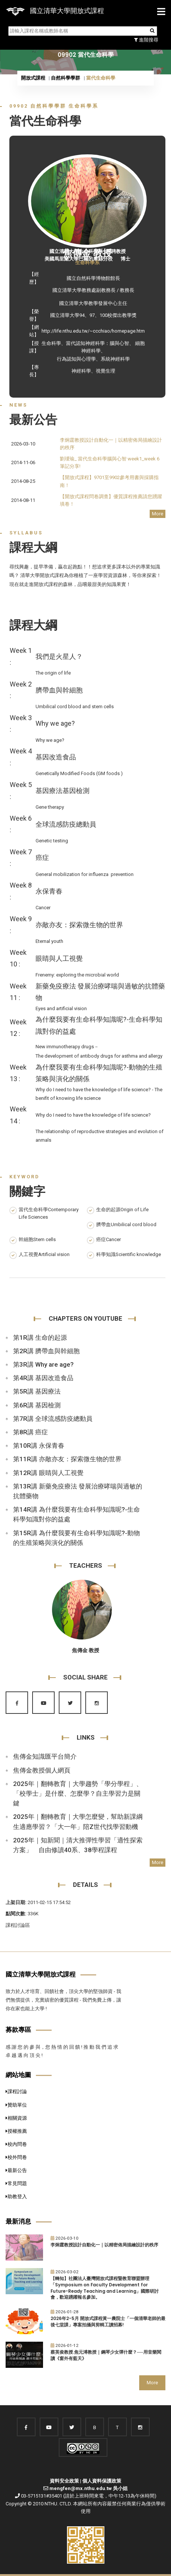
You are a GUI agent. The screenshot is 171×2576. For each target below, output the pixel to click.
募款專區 (18, 2029)
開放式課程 (33, 78)
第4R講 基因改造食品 (43, 1378)
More (157, 513)
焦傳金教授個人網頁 (41, 1770)
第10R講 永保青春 (38, 1445)
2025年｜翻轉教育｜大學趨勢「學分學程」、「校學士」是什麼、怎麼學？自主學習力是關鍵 (78, 1793)
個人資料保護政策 (101, 2481)
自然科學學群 (65, 78)
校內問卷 (16, 2144)
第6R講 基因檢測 (37, 1405)
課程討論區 (18, 1925)
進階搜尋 (146, 40)
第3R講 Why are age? (43, 1364)
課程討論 (16, 2091)
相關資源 (16, 2118)
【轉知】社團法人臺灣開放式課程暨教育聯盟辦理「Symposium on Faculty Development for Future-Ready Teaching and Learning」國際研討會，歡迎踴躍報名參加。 (105, 2288)
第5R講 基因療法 (37, 1391)
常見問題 (16, 2183)
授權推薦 (16, 2131)
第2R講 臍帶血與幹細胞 (46, 1351)
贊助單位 (16, 2105)
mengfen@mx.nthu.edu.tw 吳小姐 (88, 2488)
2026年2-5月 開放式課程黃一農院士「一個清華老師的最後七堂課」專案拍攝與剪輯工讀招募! (108, 2322)
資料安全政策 (64, 2481)
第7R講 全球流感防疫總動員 (52, 1418)
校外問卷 (16, 2157)
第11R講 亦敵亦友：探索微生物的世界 (67, 1459)
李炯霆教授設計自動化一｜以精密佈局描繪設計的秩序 (104, 2245)
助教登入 (16, 2196)
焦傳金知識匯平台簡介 (45, 1756)
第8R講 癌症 (30, 1432)
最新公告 (16, 2170)
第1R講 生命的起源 (40, 1337)
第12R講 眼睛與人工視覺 (48, 1473)
